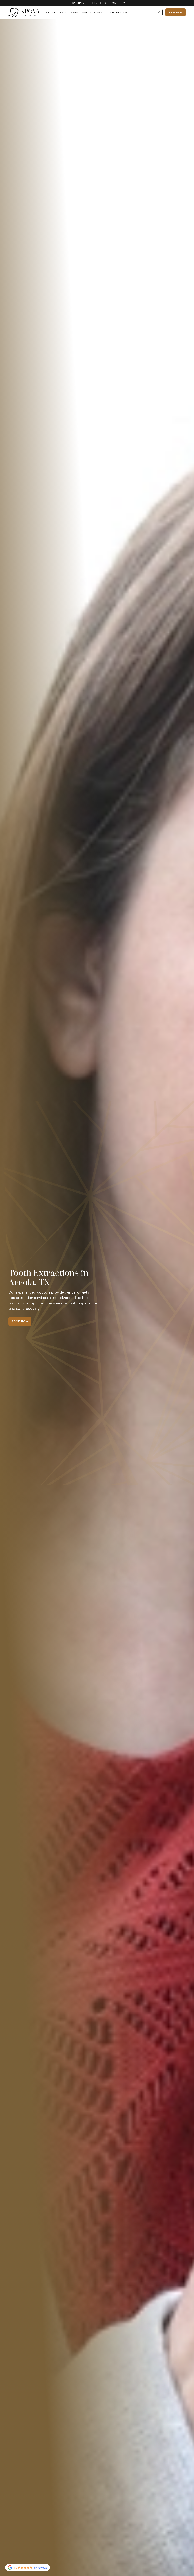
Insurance (49, 12)
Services (86, 12)
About (74, 12)
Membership (100, 12)
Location (63, 12)
